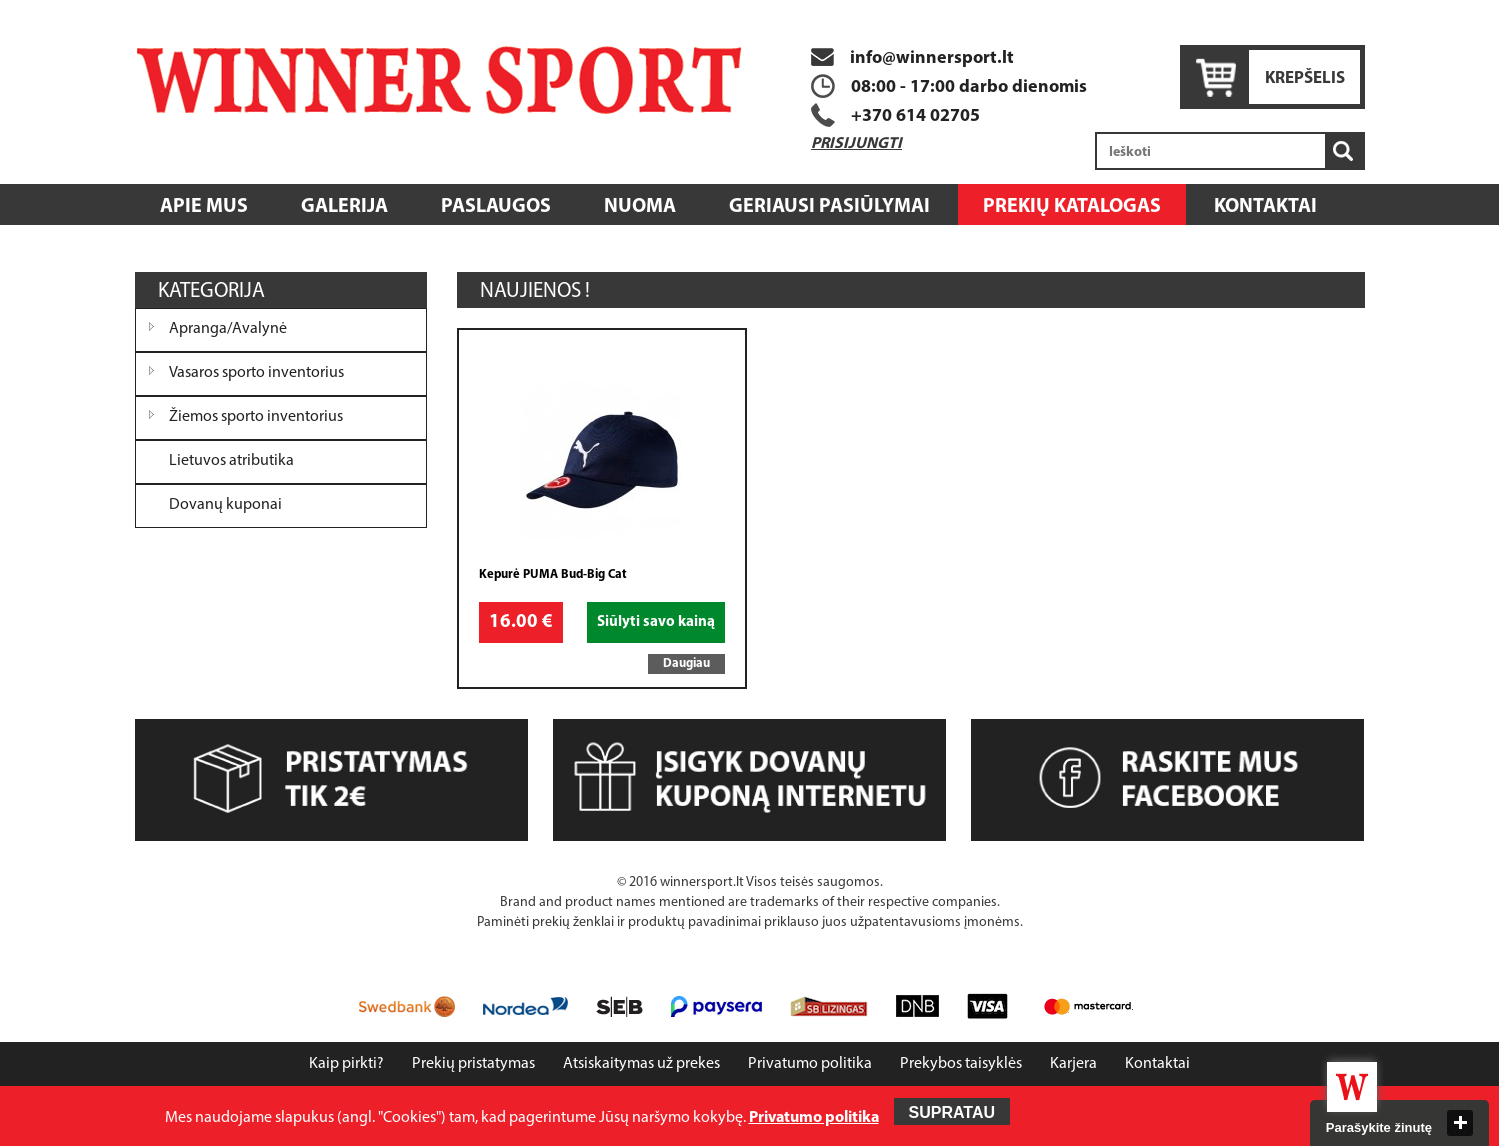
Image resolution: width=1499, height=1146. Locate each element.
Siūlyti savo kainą (656, 622)
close (1460, 1123)
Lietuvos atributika (231, 461)
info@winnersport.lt (912, 58)
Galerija (344, 207)
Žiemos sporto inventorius (256, 417)
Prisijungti (856, 144)
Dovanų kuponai (225, 505)
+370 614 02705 (915, 116)
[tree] (281, 418)
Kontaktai (1265, 207)
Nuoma (640, 207)
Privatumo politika (810, 1064)
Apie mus (204, 207)
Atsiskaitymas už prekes (641, 1064)
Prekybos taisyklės (961, 1064)
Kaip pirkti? (346, 1064)
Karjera (1073, 1064)
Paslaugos (496, 207)
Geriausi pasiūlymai (829, 207)
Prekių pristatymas (473, 1064)
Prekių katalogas (1072, 207)
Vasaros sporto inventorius (256, 373)
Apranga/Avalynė (228, 329)
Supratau (952, 1112)
